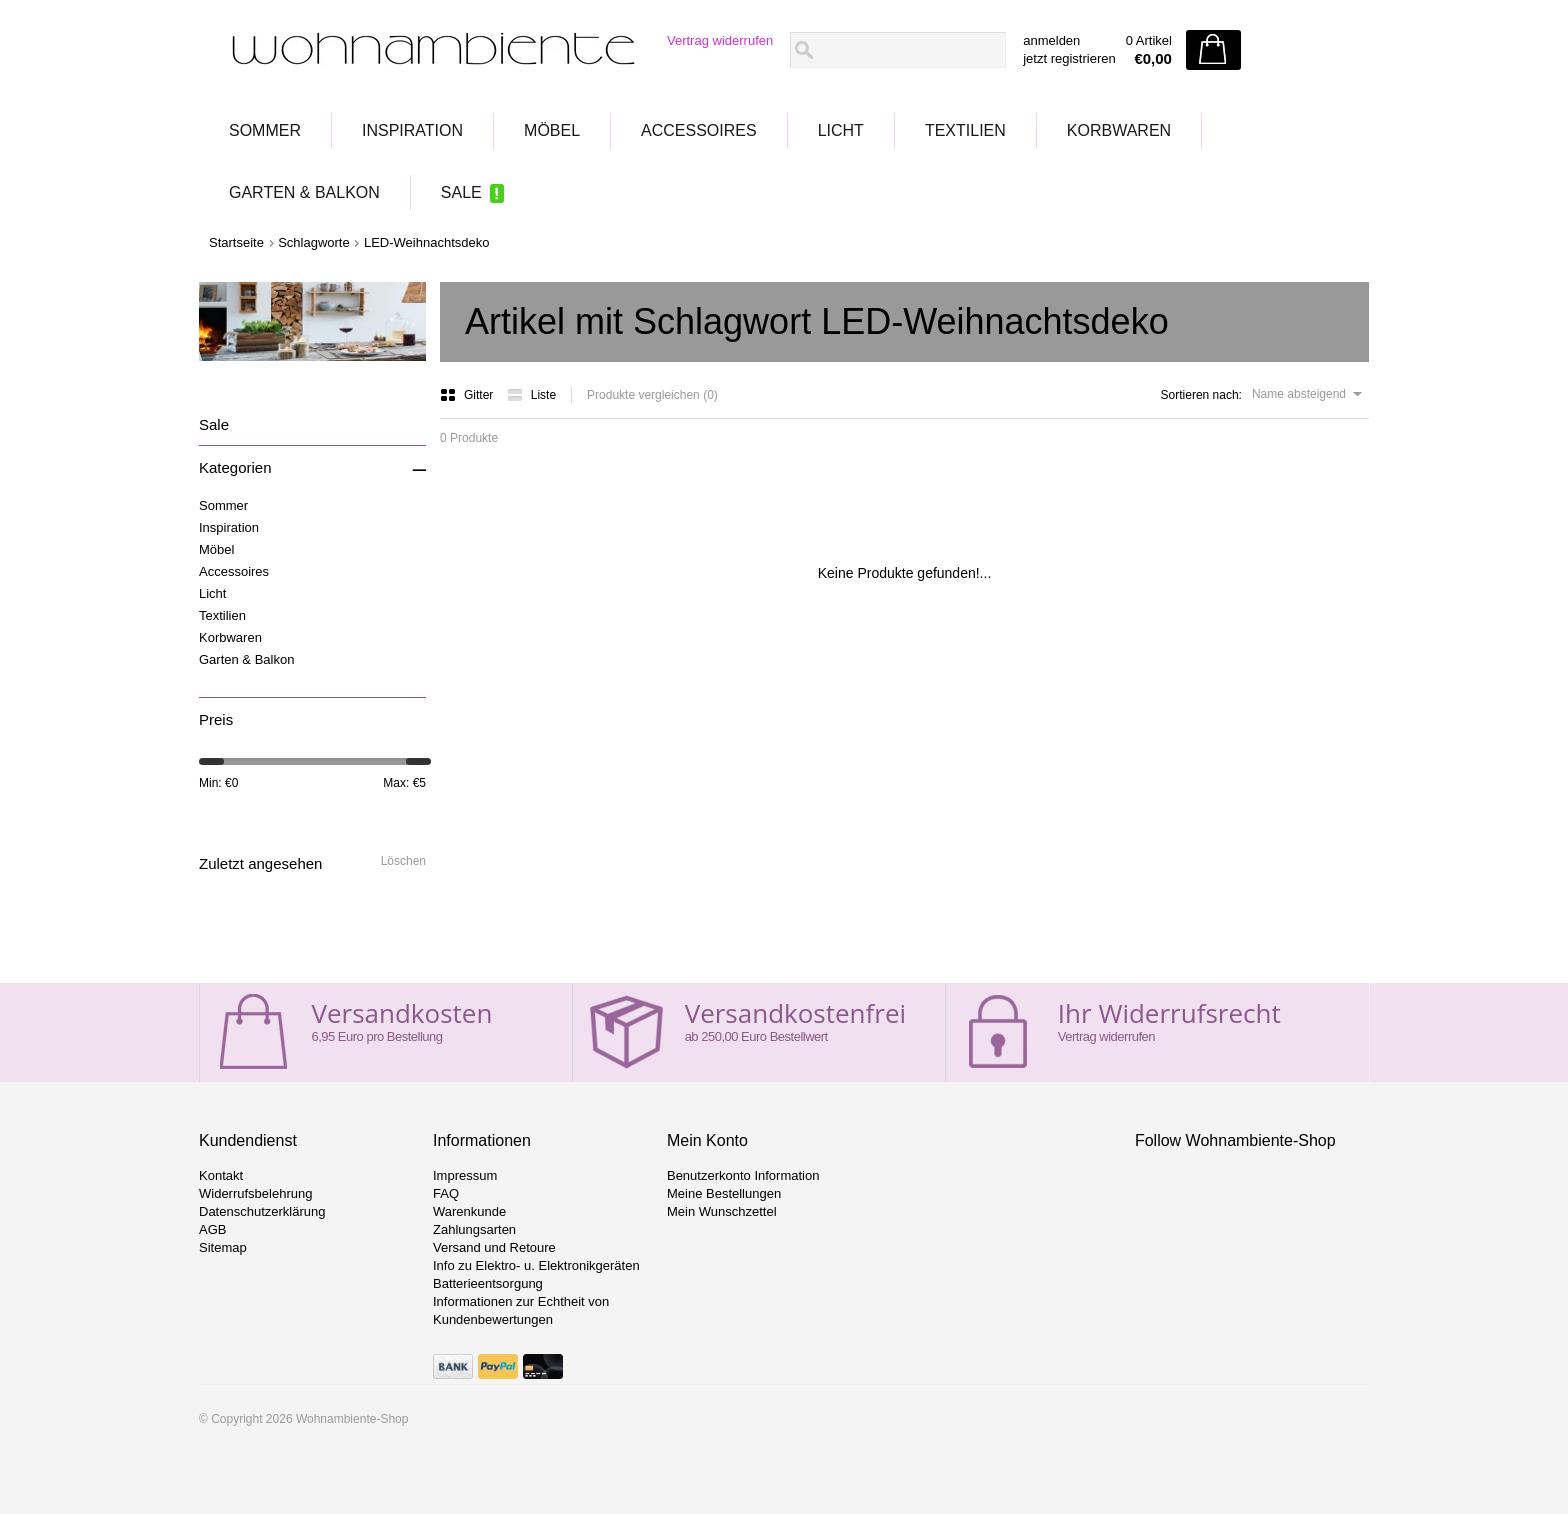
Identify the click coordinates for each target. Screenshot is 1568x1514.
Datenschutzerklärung (262, 1211)
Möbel (552, 130)
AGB (212, 1229)
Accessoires (699, 130)
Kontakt (221, 1175)
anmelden (1051, 40)
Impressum (465, 1175)
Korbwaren (1119, 130)
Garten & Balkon (304, 192)
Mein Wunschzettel (722, 1211)
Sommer (265, 130)
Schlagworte (314, 242)
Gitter (468, 395)
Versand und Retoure (494, 1247)
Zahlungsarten (474, 1229)
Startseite (236, 242)
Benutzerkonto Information (743, 1175)
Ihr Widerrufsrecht (1169, 1013)
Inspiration (412, 130)
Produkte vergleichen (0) (652, 395)
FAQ (446, 1193)
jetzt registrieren (1069, 58)
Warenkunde (469, 1211)
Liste (531, 395)
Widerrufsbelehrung (255, 1193)
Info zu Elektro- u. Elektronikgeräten (536, 1265)
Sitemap (223, 1247)
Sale (461, 192)
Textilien (965, 130)
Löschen (403, 861)
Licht (841, 130)
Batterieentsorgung (488, 1283)
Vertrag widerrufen (720, 40)
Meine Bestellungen (724, 1193)
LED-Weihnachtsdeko (427, 242)
